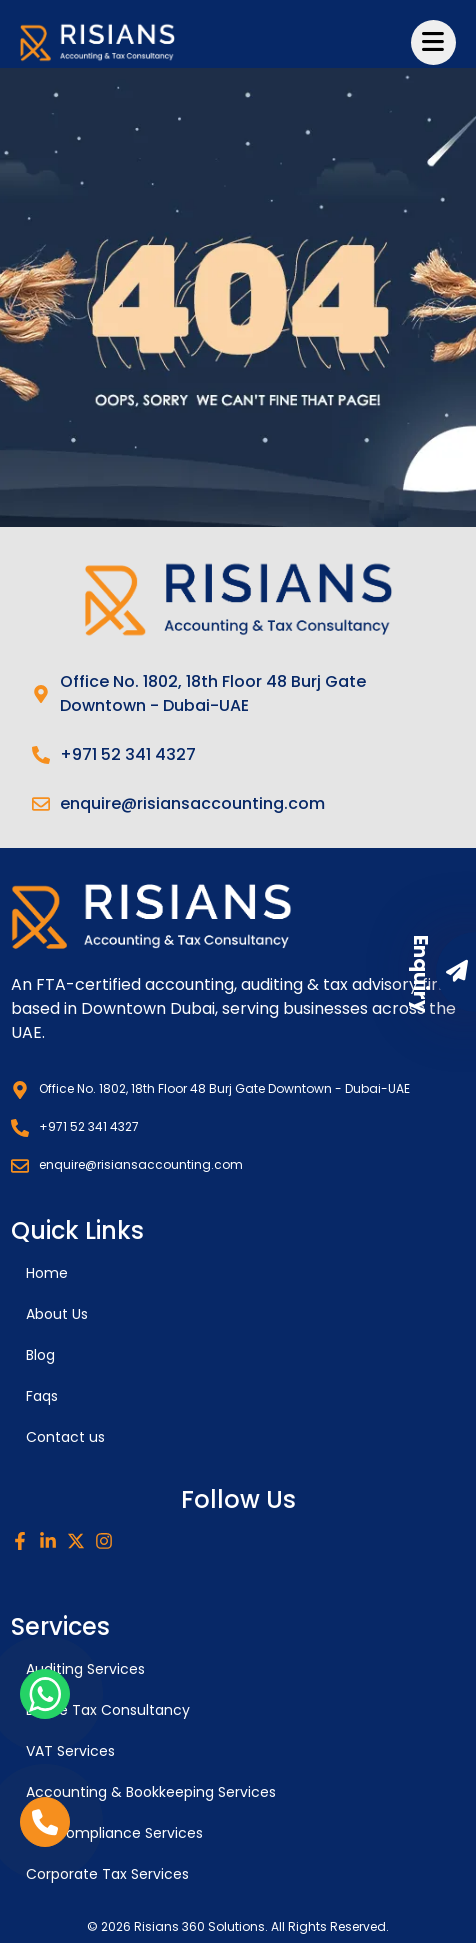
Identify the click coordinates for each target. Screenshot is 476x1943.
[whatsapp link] (45, 1694)
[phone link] (45, 1822)
